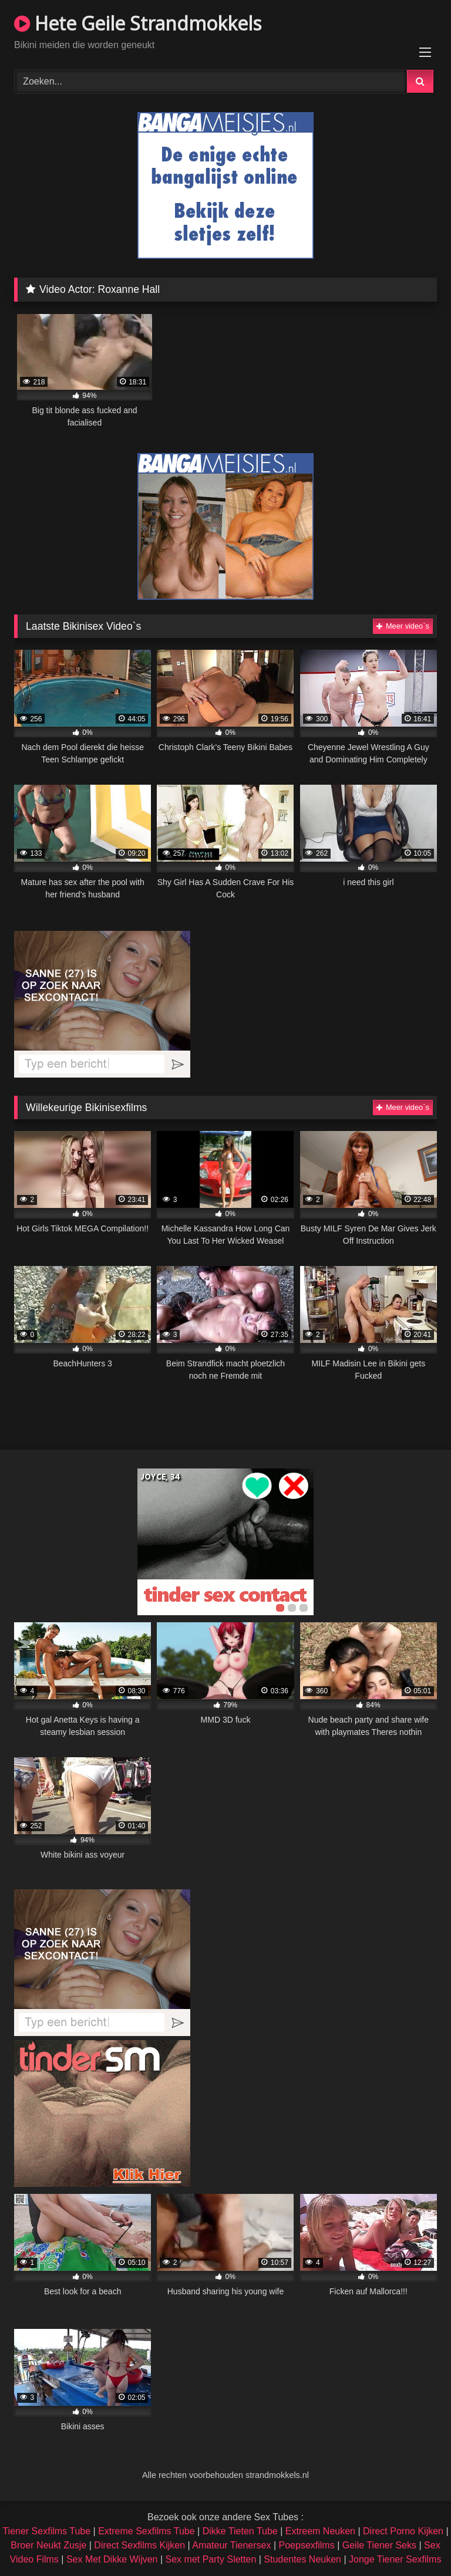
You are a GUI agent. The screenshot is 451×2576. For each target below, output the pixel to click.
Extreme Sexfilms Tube (146, 2531)
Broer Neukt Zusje (48, 2545)
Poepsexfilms (307, 2545)
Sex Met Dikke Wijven (112, 2559)
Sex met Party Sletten (211, 2559)
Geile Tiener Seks (379, 2545)
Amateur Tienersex (231, 2545)
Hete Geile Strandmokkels (137, 23)
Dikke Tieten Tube (240, 2531)
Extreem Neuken (320, 2531)
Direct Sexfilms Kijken (139, 2545)
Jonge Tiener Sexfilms (395, 2559)
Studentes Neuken (302, 2559)
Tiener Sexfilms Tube (46, 2531)
